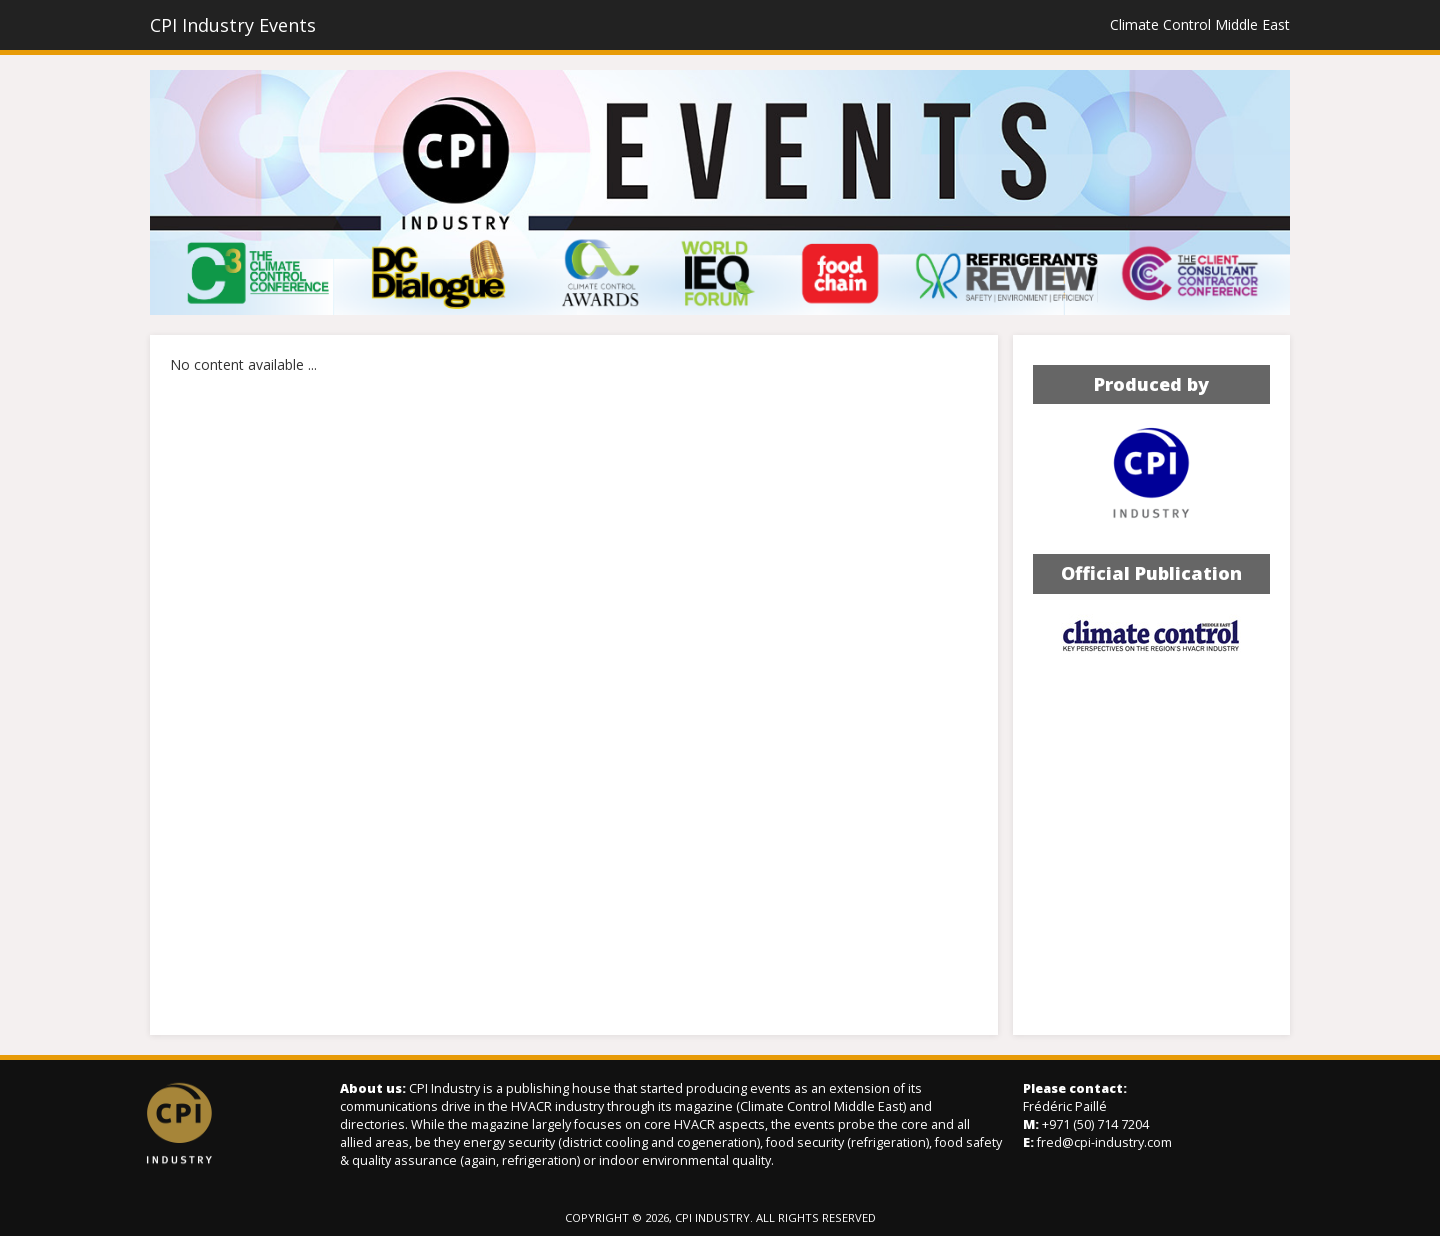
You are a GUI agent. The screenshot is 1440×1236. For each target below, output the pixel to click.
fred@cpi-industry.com (1104, 1142)
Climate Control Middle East (1200, 24)
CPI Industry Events (233, 25)
